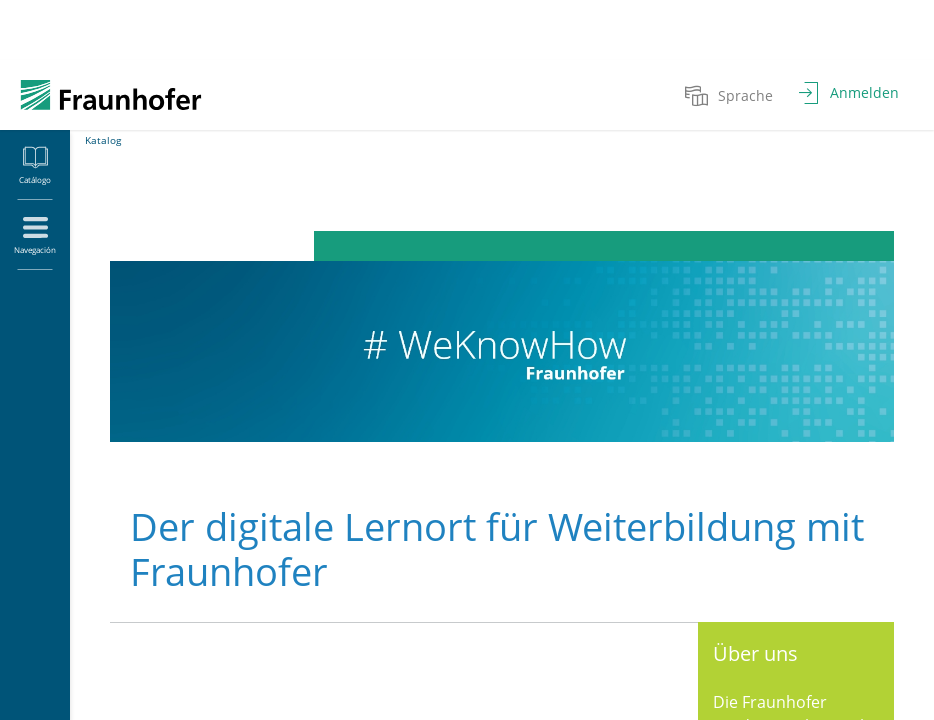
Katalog (103, 140)
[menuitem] (731, 95)
